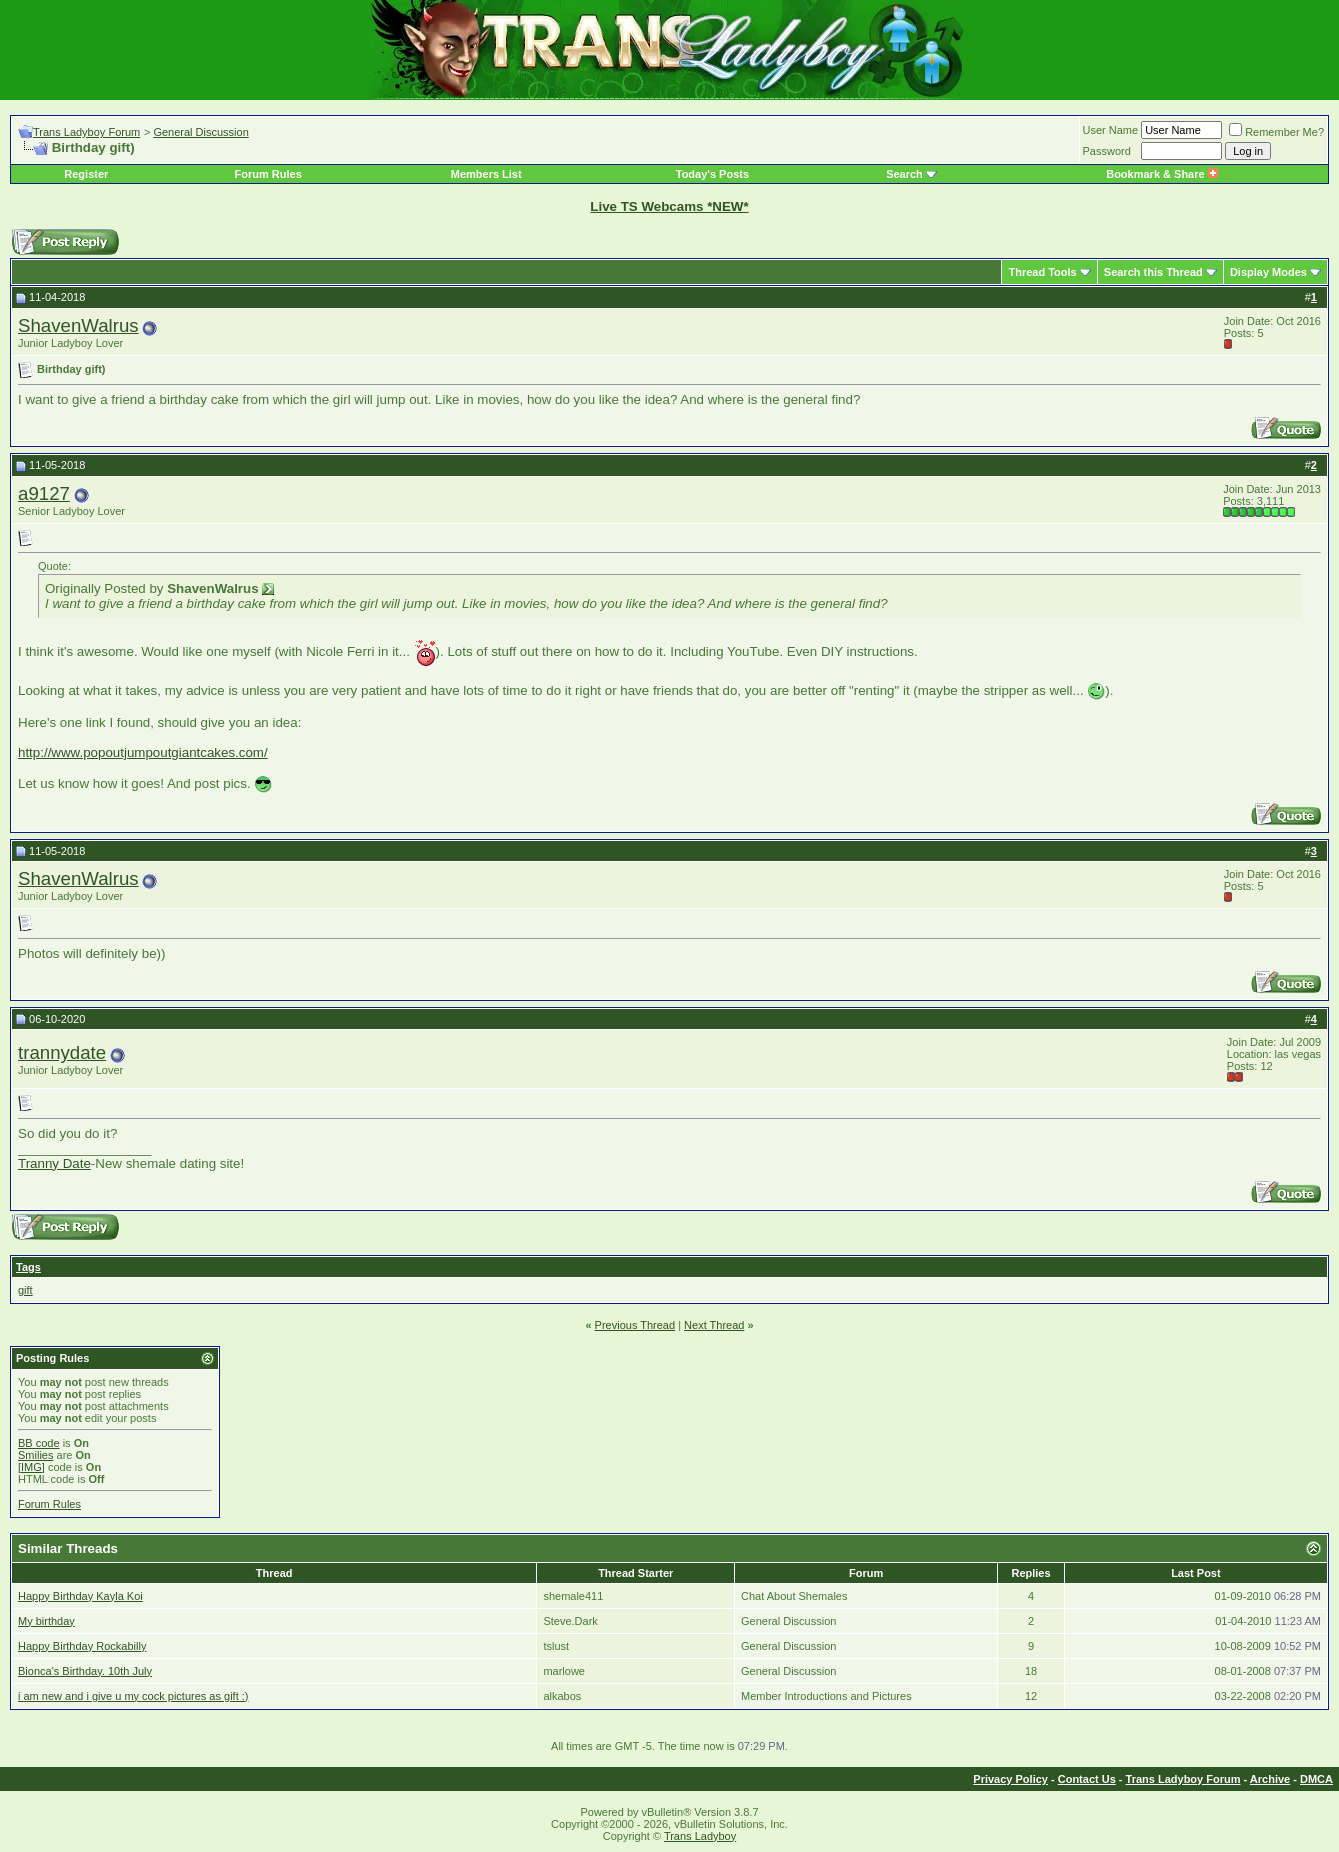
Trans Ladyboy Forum (86, 132)
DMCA (1316, 1779)
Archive (1270, 1779)
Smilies (35, 1455)
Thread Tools (1042, 272)
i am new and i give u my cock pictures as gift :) (133, 1696)
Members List (486, 174)
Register (86, 174)
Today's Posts (712, 174)
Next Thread (714, 1325)
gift (25, 1290)
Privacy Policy (1010, 1779)
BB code (39, 1443)
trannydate (62, 1052)
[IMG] (31, 1467)
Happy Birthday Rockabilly (82, 1646)
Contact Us (1087, 1779)
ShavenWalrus (78, 325)
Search (904, 174)
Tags (28, 1267)
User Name (1111, 130)
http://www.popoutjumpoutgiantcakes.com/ (143, 752)
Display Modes (1268, 272)
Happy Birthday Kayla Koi (80, 1596)
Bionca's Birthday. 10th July (85, 1671)
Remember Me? (1276, 132)
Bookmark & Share (1161, 174)
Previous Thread (635, 1325)
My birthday (46, 1621)
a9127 (44, 493)
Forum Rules (268, 174)
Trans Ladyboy (700, 1836)
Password (1107, 151)
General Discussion (200, 132)
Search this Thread (1153, 272)
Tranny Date (54, 1163)
